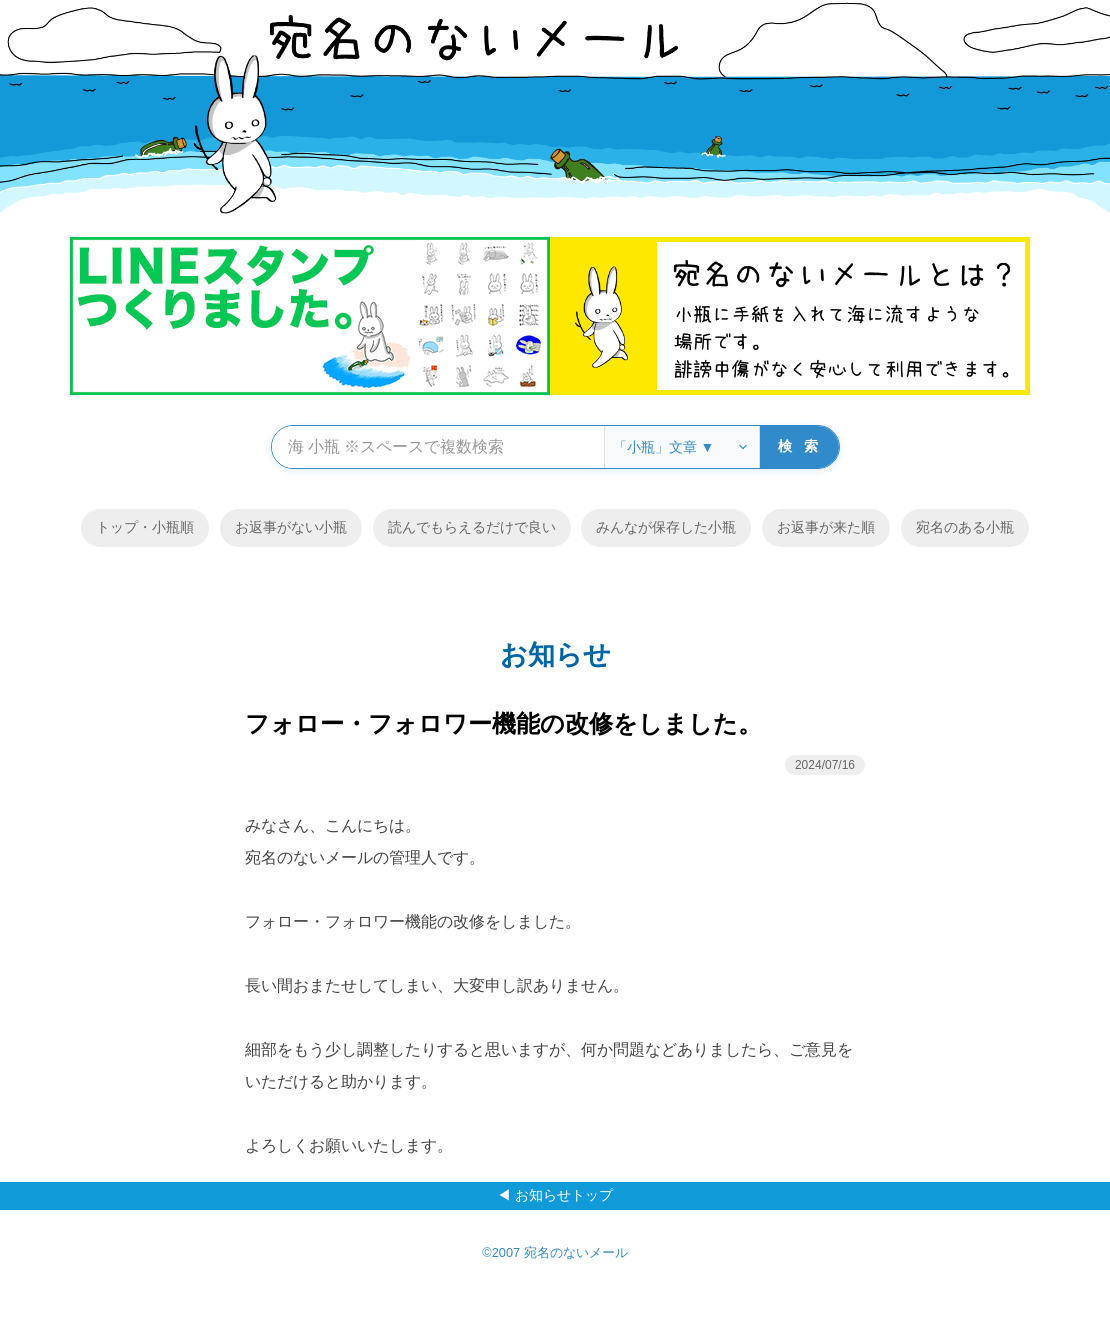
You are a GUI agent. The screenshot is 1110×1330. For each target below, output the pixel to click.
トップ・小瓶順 (145, 527)
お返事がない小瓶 (291, 527)
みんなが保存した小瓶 (666, 527)
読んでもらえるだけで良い (472, 527)
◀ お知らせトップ (555, 1195)
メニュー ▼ (960, 665)
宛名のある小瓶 (965, 527)
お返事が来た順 (826, 527)
